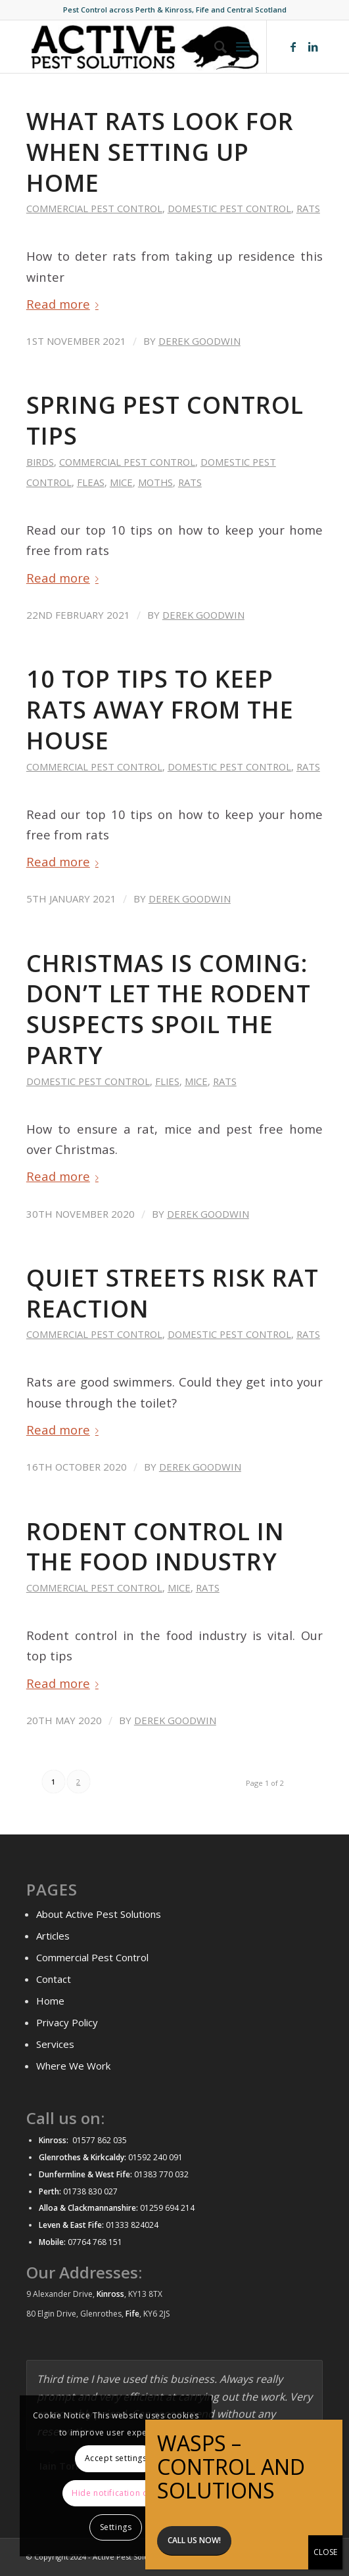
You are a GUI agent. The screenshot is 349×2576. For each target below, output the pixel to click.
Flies (167, 1081)
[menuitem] (214, 46)
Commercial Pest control (94, 208)
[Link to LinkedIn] (313, 46)
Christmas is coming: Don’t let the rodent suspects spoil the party (168, 1009)
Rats (308, 208)
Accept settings (116, 2458)
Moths (155, 482)
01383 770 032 (160, 2174)
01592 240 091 (155, 2157)
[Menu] (243, 46)
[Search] (214, 46)
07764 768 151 (95, 2242)
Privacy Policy (67, 2022)
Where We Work (73, 2065)
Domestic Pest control (229, 208)
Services (55, 2044)
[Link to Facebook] (293, 46)
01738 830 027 (90, 2191)
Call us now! (194, 2540)
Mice (121, 482)
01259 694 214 (167, 2207)
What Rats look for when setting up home (160, 152)
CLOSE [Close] (325, 2552)
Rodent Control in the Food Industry (155, 1546)
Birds (40, 461)
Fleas (91, 482)
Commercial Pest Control (92, 1957)
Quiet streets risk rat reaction (172, 1293)
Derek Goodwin (199, 340)
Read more (65, 304)
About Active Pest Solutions (98, 1914)
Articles (53, 1935)
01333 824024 (132, 2225)
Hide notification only (116, 2492)
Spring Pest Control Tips (165, 420)
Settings (116, 2527)
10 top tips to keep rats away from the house (160, 710)
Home (50, 2000)
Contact (53, 1979)
